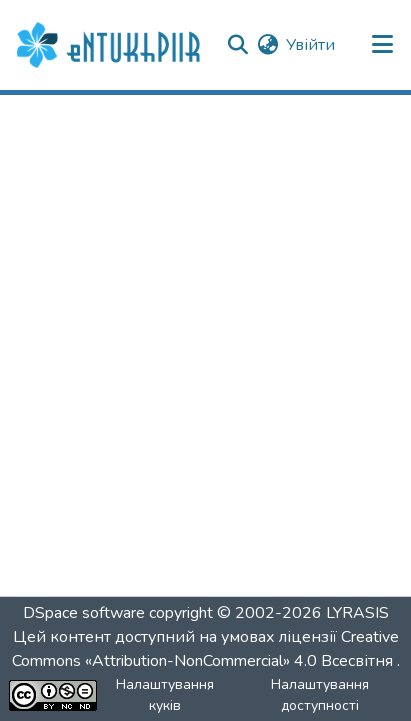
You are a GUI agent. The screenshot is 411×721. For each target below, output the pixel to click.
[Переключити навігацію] (383, 45)
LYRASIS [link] (357, 613)
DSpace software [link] (84, 613)
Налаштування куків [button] (165, 695)
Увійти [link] (310, 45)
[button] (111, 45)
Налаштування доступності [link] (320, 695)
